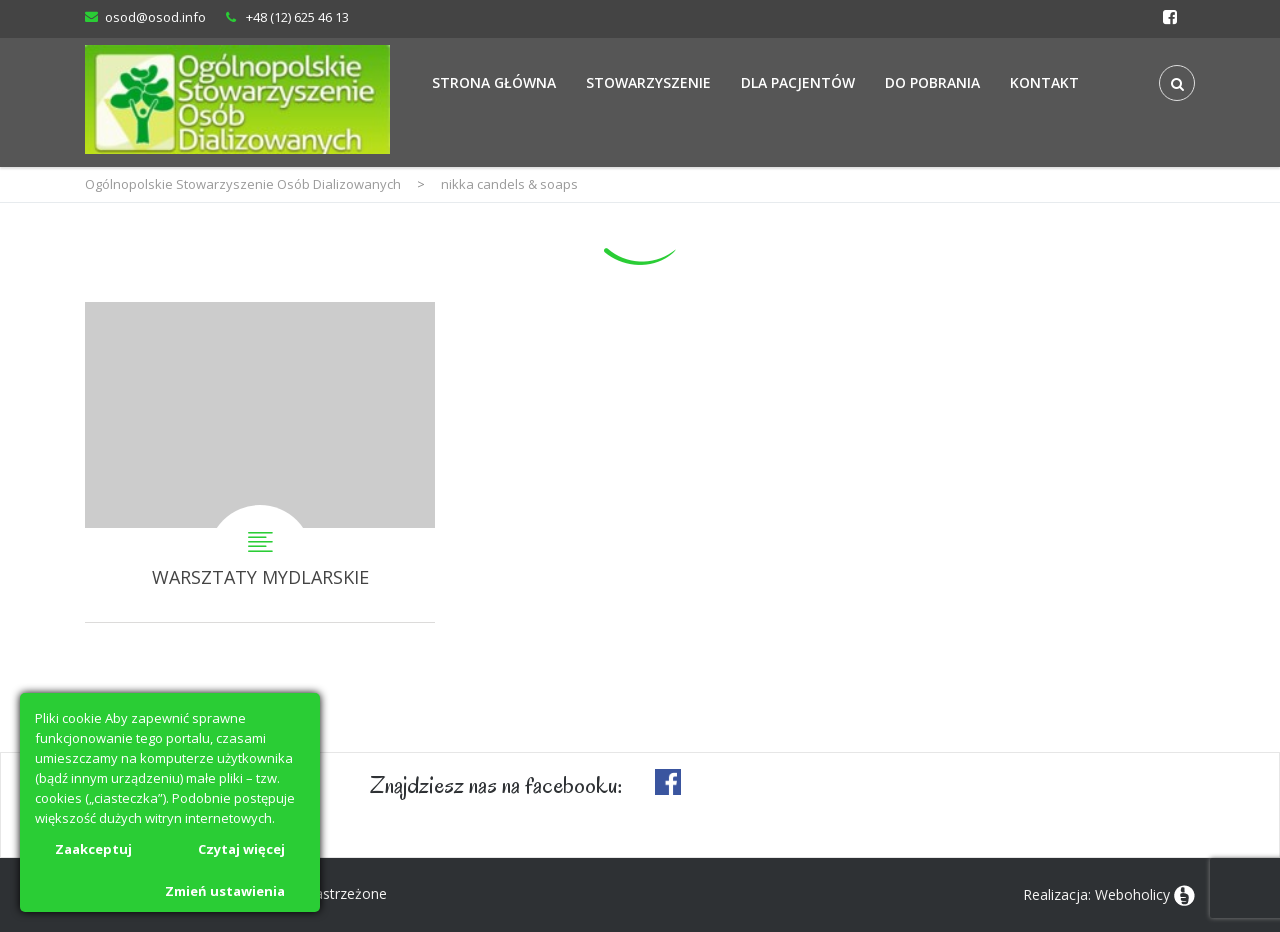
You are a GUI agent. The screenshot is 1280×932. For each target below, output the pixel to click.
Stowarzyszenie (648, 82)
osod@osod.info (155, 17)
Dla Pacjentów (798, 82)
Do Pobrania (932, 82)
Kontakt (1044, 82)
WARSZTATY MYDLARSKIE (260, 462)
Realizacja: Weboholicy (1096, 894)
